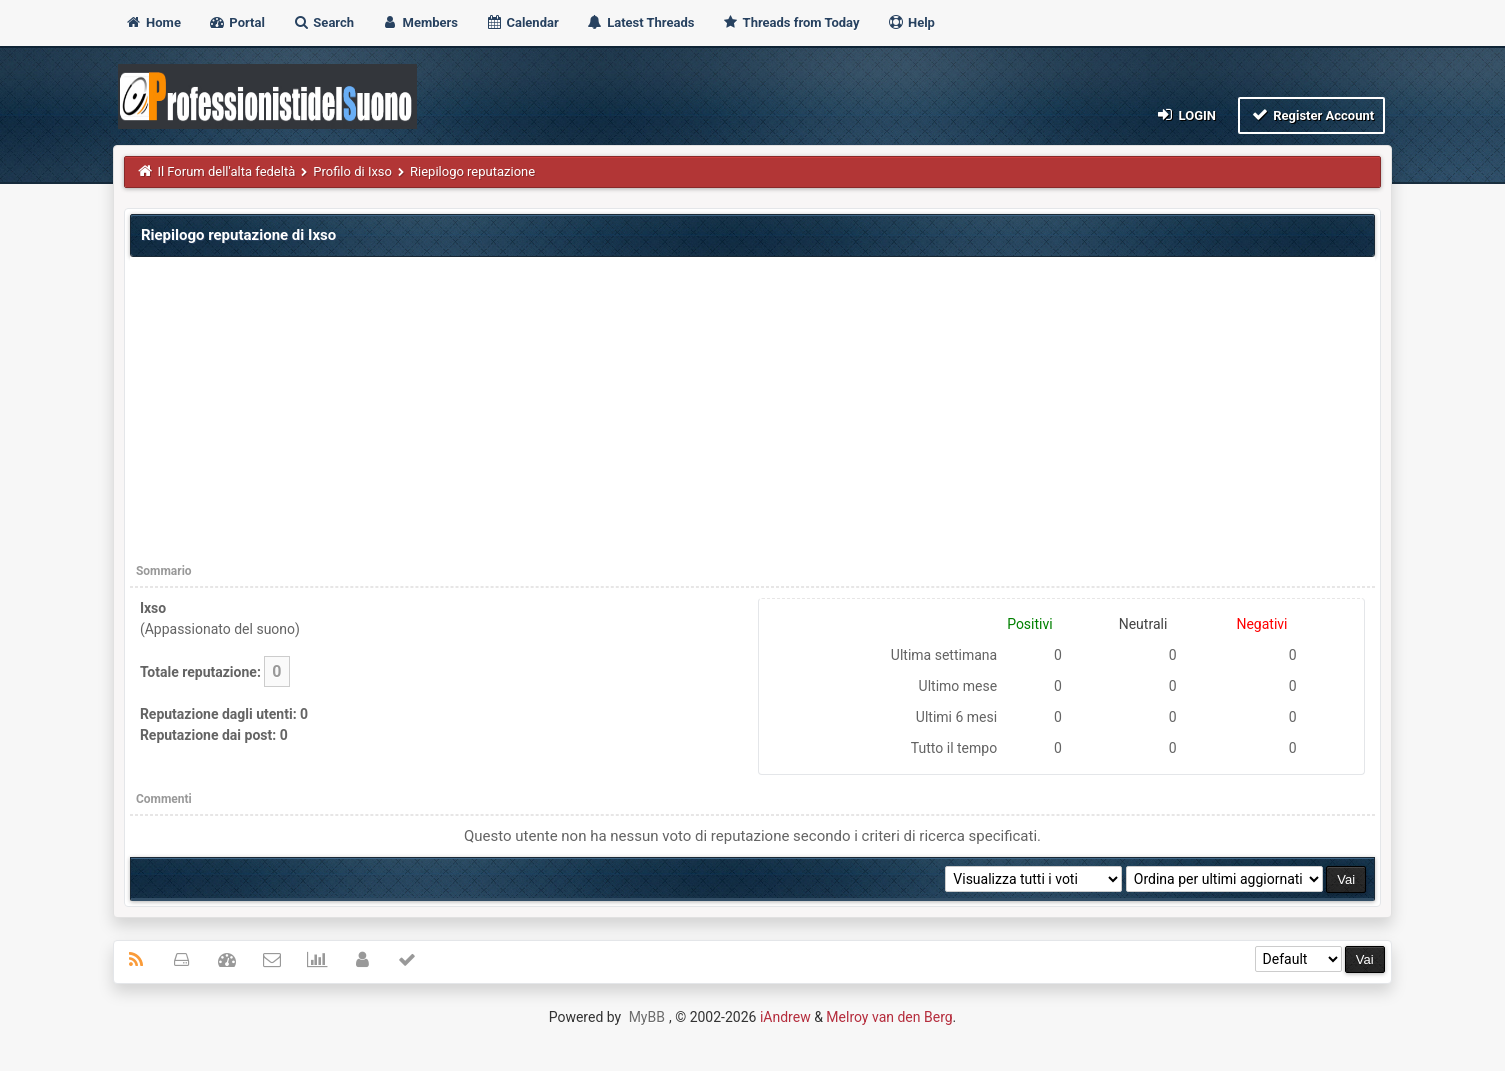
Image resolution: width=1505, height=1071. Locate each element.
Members (419, 22)
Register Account (1311, 114)
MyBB (647, 1017)
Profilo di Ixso (352, 171)
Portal (236, 22)
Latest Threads (640, 22)
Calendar (521, 22)
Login (1185, 114)
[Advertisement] (753, 413)
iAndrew (785, 1017)
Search (323, 22)
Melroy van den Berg (889, 1017)
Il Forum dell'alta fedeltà (226, 171)
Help (911, 22)
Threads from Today (791, 22)
